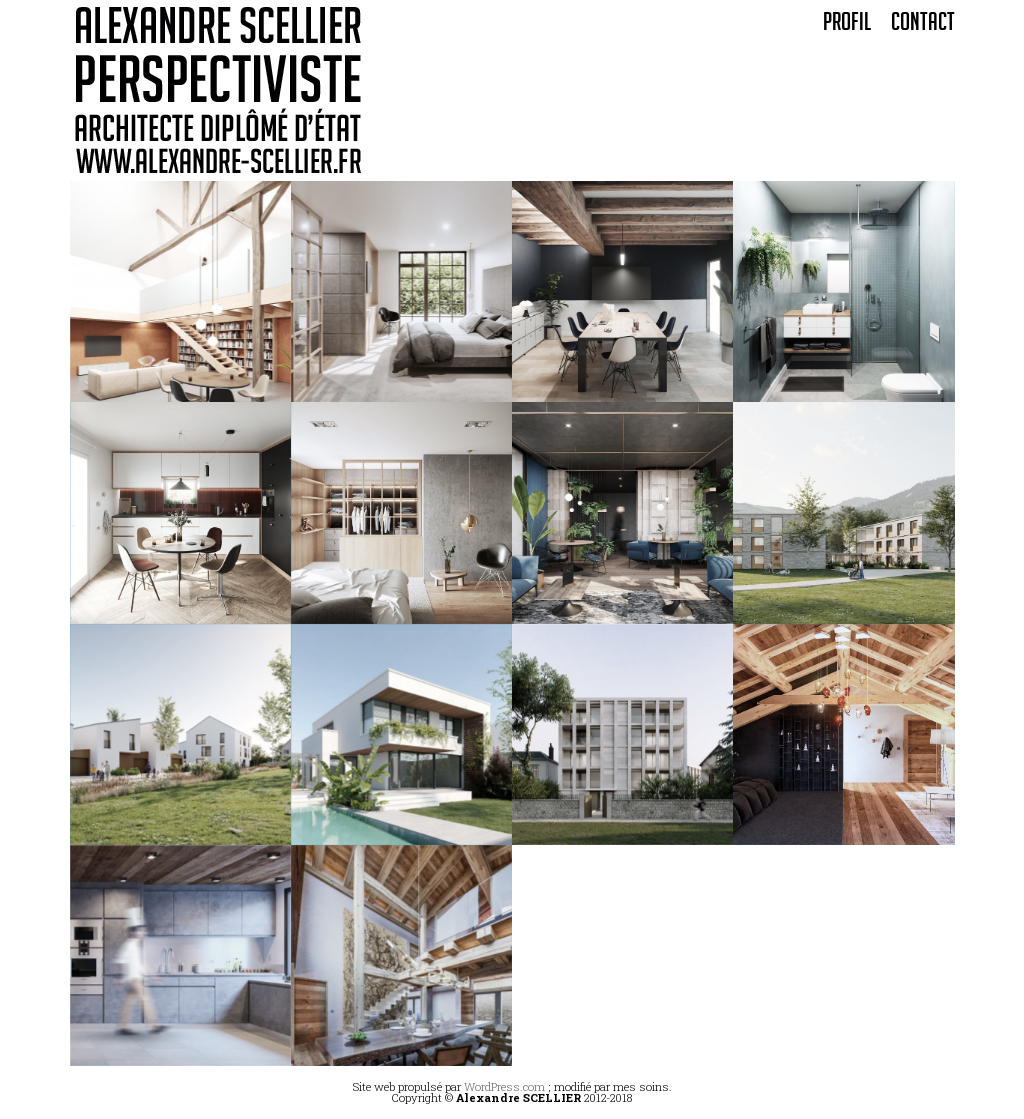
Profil (847, 25)
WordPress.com (504, 1086)
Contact (923, 25)
